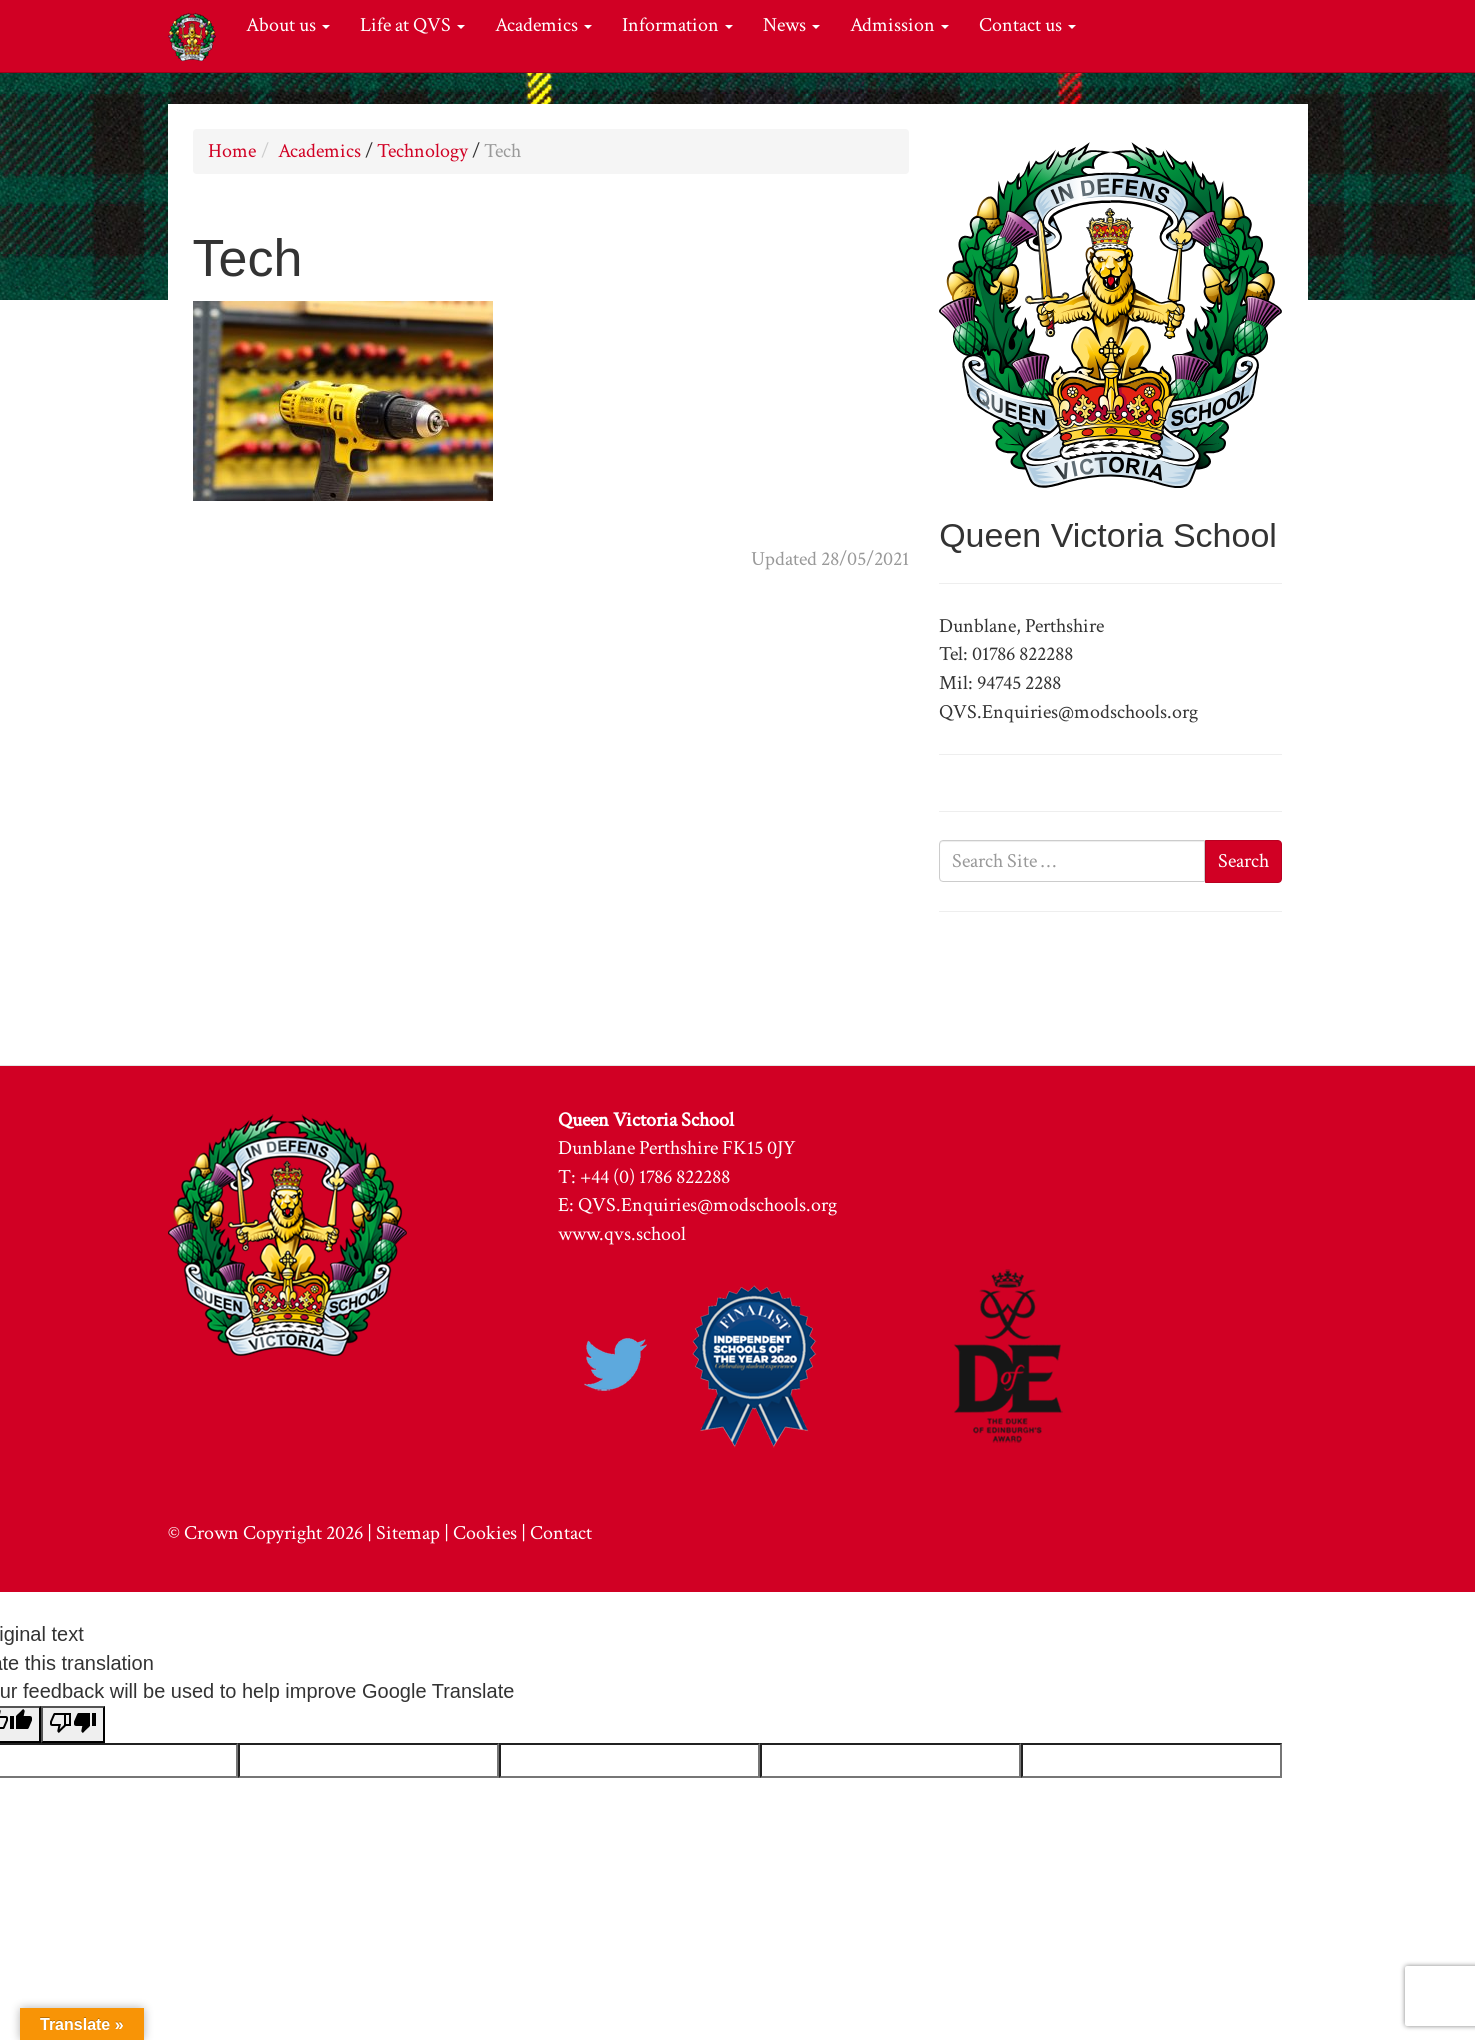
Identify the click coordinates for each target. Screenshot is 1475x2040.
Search (1243, 861)
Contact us (1027, 25)
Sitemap (408, 1533)
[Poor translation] (73, 1725)
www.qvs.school (622, 1234)
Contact (561, 1533)
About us (288, 25)
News (791, 25)
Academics (543, 25)
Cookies (485, 1533)
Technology (422, 151)
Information (677, 25)
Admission (899, 25)
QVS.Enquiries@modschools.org (707, 1205)
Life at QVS (412, 25)
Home (232, 151)
